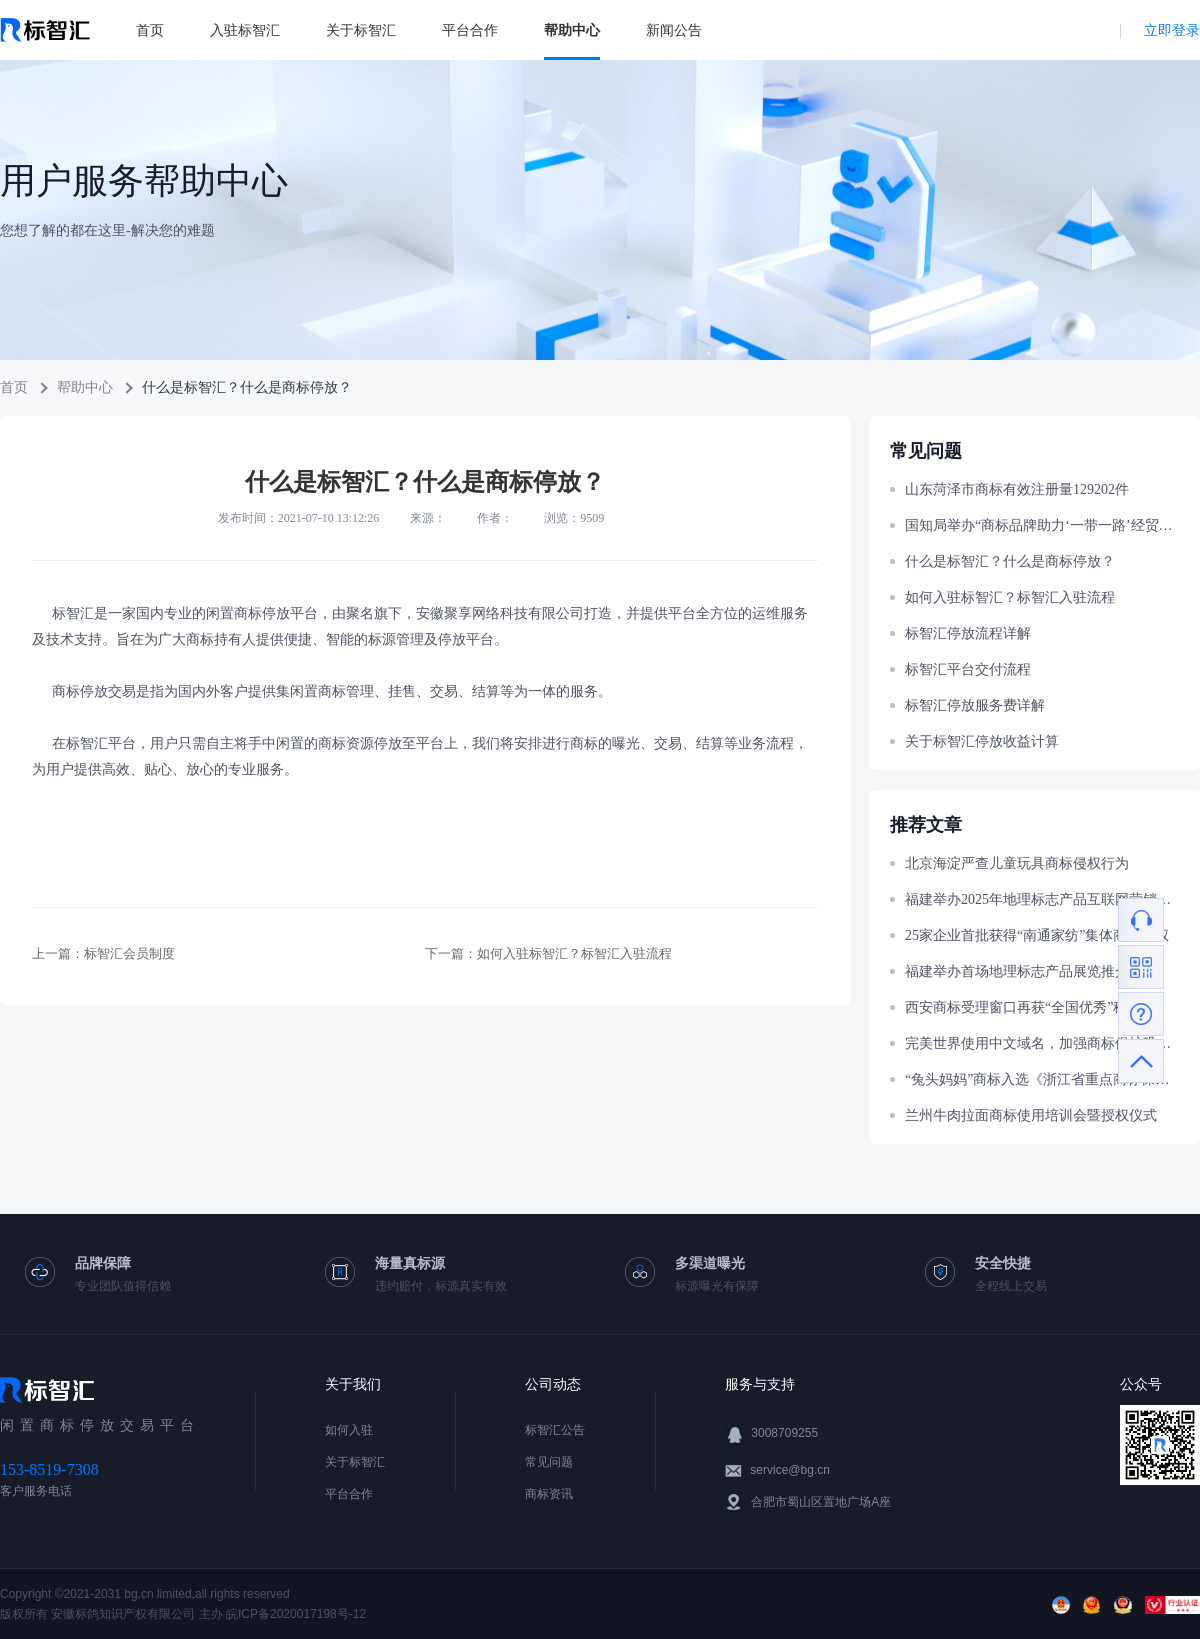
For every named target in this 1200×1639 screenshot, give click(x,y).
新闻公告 (674, 30)
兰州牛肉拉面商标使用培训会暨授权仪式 (1031, 1115)
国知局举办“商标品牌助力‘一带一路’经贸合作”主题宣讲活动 (1042, 525)
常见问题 (549, 1462)
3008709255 (784, 1433)
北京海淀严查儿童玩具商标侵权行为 (1017, 863)
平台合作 (470, 30)
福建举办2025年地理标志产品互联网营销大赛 (1042, 899)
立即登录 (1172, 30)
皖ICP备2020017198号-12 (296, 1614)
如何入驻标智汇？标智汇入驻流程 (574, 953)
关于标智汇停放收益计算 (982, 741)
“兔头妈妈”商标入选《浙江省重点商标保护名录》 (1042, 1079)
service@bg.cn (790, 1470)
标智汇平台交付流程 (968, 669)
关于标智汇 (361, 30)
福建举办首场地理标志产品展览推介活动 (1031, 971)
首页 (150, 30)
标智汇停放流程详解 (968, 633)
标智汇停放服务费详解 (975, 705)
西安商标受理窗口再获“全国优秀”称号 (1023, 1007)
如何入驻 (349, 1430)
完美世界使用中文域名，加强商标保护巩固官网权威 (1042, 1043)
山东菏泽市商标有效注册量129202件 (1017, 489)
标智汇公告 (555, 1430)
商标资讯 (549, 1494)
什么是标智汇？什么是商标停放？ (1010, 561)
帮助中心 (572, 30)
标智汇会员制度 (129, 953)
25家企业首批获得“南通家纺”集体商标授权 (1037, 935)
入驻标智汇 (245, 30)
